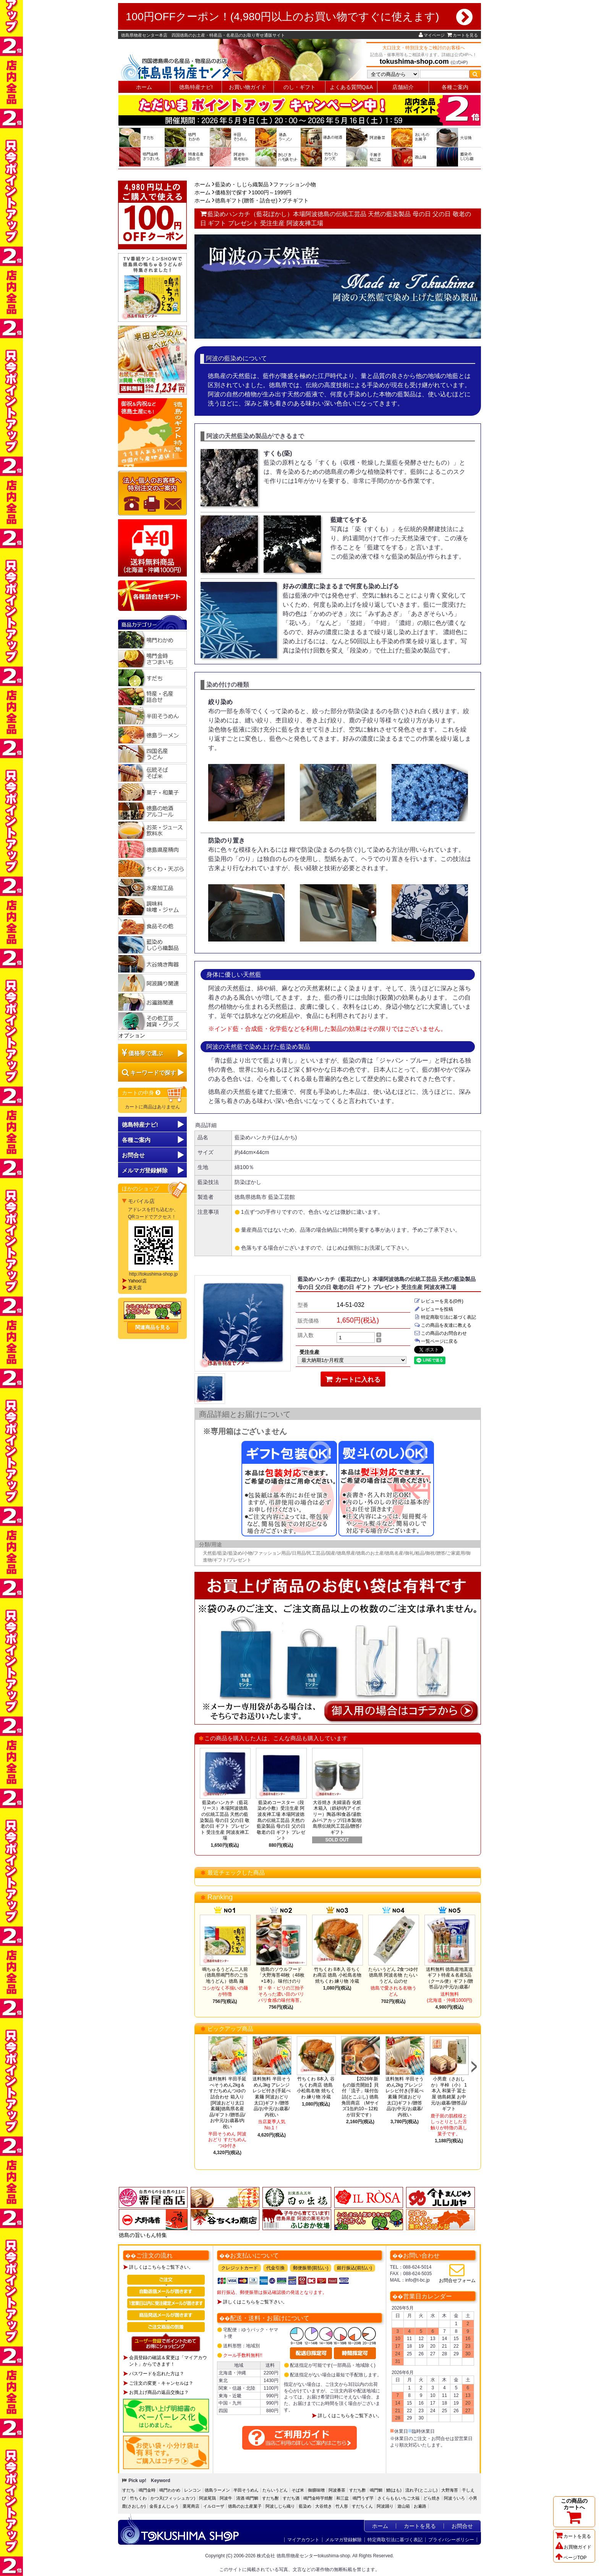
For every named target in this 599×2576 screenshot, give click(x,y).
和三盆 (342, 2498)
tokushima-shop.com (414, 61)
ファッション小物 (294, 184)
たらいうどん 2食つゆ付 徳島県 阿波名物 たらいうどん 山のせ (393, 1975)
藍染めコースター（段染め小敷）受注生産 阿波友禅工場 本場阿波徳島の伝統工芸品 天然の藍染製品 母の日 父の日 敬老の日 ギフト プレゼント (281, 1820)
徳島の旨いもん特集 (143, 2235)
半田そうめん (246, 2490)
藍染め (305, 2506)
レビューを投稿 (433, 1309)
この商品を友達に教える (442, 1325)
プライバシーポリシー (451, 2539)
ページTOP (570, 2557)
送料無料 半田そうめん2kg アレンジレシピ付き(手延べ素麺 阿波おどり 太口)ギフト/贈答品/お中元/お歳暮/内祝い (404, 2096)
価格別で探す (231, 192)
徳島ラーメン (217, 2490)
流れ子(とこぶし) (421, 2490)
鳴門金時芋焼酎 (318, 2498)
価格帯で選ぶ (145, 1053)
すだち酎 (270, 2498)
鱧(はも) (393, 2490)
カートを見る (462, 35)
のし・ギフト (299, 87)
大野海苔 (449, 2490)
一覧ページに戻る (436, 1341)
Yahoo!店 (137, 1281)
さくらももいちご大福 (398, 2498)
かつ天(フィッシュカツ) (173, 2498)
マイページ (432, 35)
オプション (131, 1035)
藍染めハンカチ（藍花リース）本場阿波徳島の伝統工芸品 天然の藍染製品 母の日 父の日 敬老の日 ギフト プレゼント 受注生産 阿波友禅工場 (224, 1820)
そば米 (297, 2490)
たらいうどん (275, 2490)
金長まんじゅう (164, 2506)
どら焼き (431, 2498)
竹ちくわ (138, 2498)
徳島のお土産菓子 (245, 2506)
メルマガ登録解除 (343, 2539)
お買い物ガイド (247, 87)
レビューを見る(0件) (438, 1301)
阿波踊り (385, 2506)
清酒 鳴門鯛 (247, 2498)
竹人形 (341, 2506)
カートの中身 (141, 1093)
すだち (128, 2490)
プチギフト (295, 200)
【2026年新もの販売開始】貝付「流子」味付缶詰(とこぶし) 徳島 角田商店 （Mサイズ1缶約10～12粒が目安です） (360, 2096)
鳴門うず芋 (363, 2498)
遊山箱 (403, 2506)
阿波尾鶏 (207, 2498)
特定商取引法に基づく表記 (445, 1317)
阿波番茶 (337, 2490)
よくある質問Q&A (351, 87)
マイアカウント (303, 2539)
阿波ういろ (454, 2498)
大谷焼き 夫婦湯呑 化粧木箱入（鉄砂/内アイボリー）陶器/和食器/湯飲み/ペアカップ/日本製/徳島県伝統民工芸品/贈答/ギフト (337, 1817)
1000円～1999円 (271, 192)
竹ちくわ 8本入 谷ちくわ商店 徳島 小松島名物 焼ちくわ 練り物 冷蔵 (337, 1975)
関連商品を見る (152, 1327)
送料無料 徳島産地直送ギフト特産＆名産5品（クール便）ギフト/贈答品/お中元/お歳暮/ (449, 1978)
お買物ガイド (573, 2547)
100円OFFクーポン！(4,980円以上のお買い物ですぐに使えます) (299, 16)
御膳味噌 (316, 2490)
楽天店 (135, 1287)
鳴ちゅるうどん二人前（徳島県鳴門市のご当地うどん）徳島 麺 (225, 1975)
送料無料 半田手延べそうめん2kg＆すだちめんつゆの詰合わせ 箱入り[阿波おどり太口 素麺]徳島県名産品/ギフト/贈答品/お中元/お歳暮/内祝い (227, 2102)
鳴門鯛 (376, 2490)
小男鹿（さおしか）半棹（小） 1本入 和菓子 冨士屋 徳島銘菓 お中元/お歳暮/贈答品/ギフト (449, 2093)
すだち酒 (291, 2498)
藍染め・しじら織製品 (242, 184)
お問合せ (133, 1155)
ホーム (144, 87)
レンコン (192, 2490)
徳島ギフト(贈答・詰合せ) (246, 200)
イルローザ (213, 2506)
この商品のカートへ (574, 2511)
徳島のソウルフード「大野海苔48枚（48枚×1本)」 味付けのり (280, 1975)
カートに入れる (353, 1379)
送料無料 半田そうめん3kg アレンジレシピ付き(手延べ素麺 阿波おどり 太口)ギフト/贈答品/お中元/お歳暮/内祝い (272, 2096)
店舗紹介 (403, 87)
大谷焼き (323, 2506)
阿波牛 (226, 2498)
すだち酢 (357, 2490)
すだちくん (362, 2506)
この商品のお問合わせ (440, 1333)
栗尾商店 (191, 2506)
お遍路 (420, 2506)
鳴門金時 (147, 2490)
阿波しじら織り (280, 2506)
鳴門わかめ (169, 2490)
